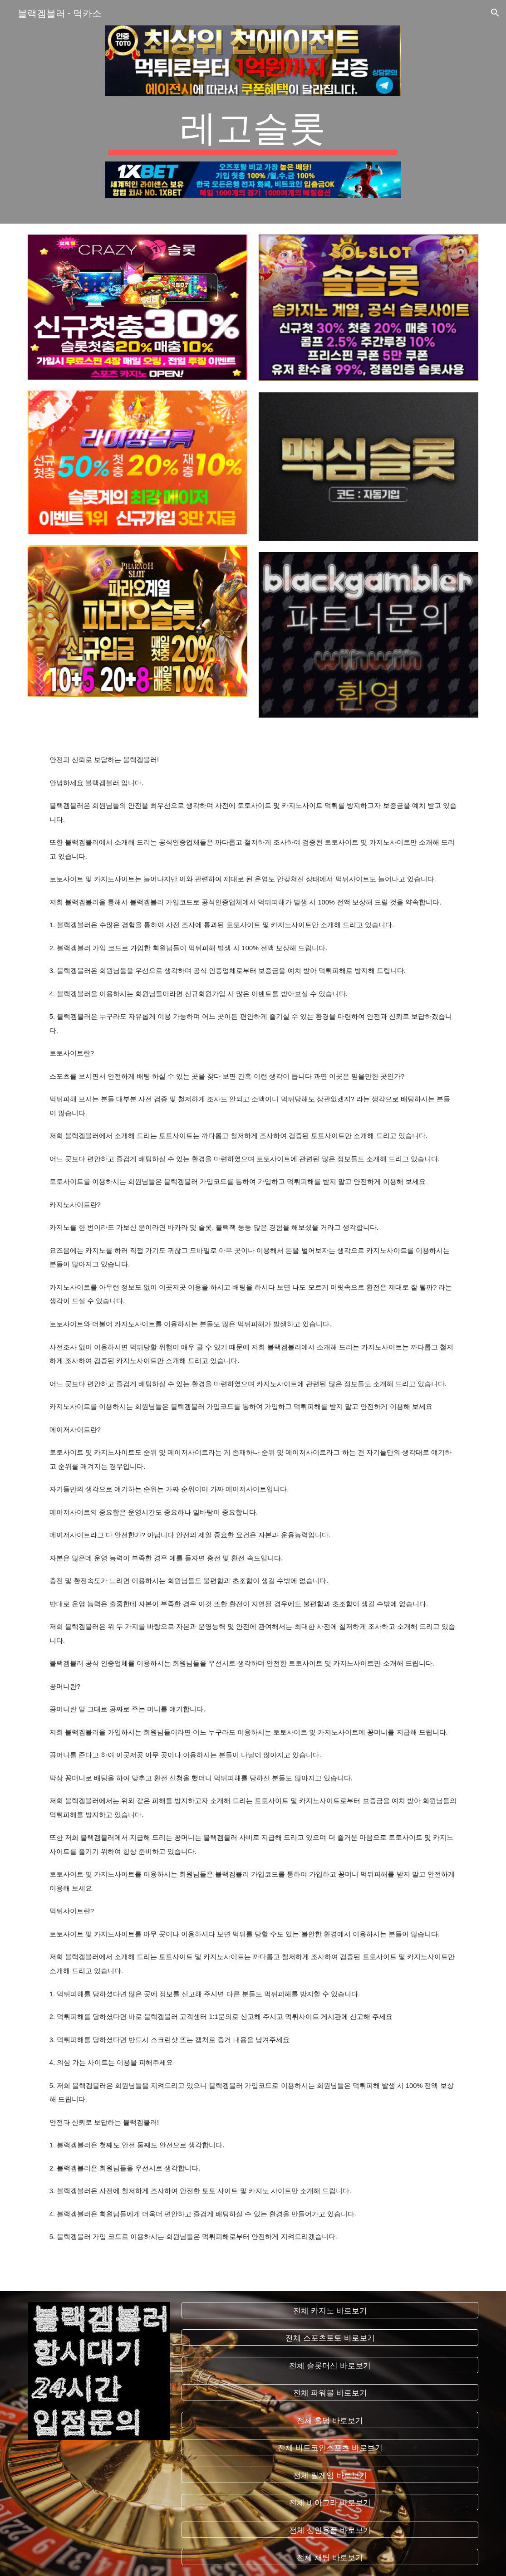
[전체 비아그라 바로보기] (330, 2502)
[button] (495, 13)
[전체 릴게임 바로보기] (330, 2475)
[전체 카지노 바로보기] (330, 2310)
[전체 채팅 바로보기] (330, 2557)
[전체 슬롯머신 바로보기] (330, 2365)
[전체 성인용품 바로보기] (330, 2529)
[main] (253, 128)
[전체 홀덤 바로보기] (330, 2420)
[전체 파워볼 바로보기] (330, 2392)
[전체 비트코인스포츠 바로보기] (330, 2447)
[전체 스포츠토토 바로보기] (330, 2338)
